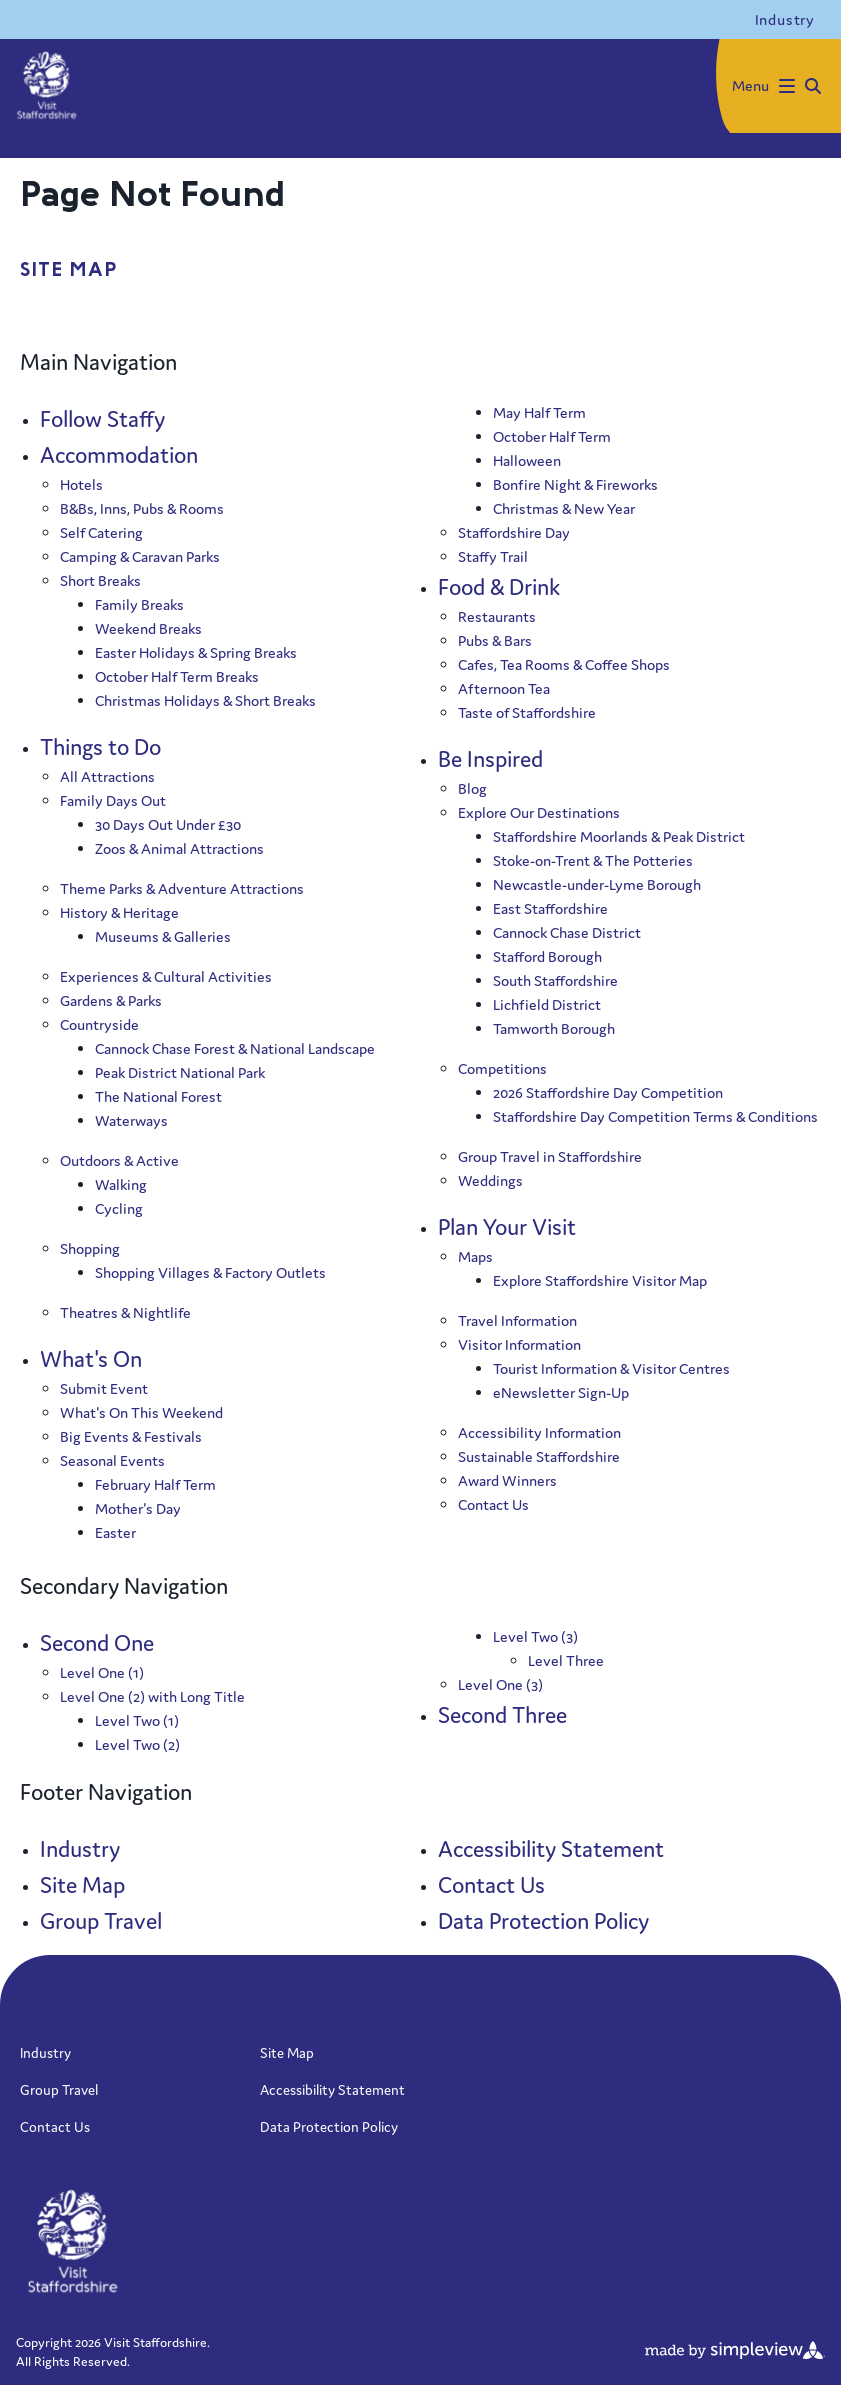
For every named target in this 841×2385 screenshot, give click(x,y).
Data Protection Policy (543, 1921)
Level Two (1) (137, 1720)
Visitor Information (519, 1344)
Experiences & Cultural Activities (166, 976)
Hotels (81, 484)
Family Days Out (113, 800)
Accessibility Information (539, 1432)
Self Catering (101, 532)
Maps (475, 1256)
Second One (97, 1643)
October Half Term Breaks (177, 676)
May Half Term (539, 412)
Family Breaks (139, 604)
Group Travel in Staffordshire (550, 1156)
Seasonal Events (112, 1460)
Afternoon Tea (504, 688)
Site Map (82, 1885)
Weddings (490, 1180)
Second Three (502, 1715)
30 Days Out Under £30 (168, 824)
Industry (80, 1849)
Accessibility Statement (551, 1849)
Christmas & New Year (564, 508)
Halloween (527, 460)
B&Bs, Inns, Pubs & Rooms (142, 508)
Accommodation (119, 455)
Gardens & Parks (111, 1000)
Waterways (131, 1120)
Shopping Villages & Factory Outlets (210, 1272)
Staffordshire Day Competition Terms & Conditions (655, 1116)
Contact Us (493, 1504)
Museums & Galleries (163, 936)
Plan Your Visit (507, 1227)
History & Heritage (119, 912)
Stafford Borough (547, 956)
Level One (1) (102, 1672)
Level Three (566, 1660)
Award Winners (507, 1480)
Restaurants (497, 616)
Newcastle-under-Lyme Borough (597, 884)
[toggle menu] (778, 85)
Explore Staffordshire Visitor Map (600, 1280)
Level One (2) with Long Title (152, 1696)
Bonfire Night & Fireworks (575, 484)
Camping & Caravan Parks (140, 556)
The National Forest (158, 1096)
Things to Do (100, 747)
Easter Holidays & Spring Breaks (196, 652)
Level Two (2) (137, 1744)
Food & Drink (499, 587)
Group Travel (101, 1921)
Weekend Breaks (148, 628)
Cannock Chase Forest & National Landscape (235, 1048)
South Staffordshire (555, 980)
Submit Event (104, 1388)
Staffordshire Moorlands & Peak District (619, 836)
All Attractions (107, 776)
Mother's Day (138, 1508)
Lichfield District (547, 1004)
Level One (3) (500, 1684)
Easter (115, 1532)
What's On (91, 1359)
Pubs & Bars (495, 640)
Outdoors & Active (119, 1160)
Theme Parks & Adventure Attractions (182, 888)
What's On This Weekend (141, 1412)
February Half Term (155, 1484)
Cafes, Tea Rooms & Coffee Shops (564, 664)
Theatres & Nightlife (125, 1312)
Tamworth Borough (554, 1028)
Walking (121, 1184)
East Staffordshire (550, 908)
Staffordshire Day (514, 532)
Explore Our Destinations (539, 812)
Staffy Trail (493, 556)
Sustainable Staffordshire (539, 1456)
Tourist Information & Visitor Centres (611, 1368)
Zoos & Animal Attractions (179, 848)
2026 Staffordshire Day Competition (608, 1092)
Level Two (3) (535, 1636)
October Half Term (552, 436)
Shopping (90, 1248)
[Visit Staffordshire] (47, 86)
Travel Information (517, 1320)
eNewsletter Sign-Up (561, 1392)
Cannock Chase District (567, 932)
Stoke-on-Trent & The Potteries (593, 860)
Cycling (119, 1208)
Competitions (502, 1068)
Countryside (99, 1024)
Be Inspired (490, 759)
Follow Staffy (102, 419)
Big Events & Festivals (131, 1436)
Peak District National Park (180, 1072)
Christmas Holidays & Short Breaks (205, 700)
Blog (472, 788)
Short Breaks (100, 580)
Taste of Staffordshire (527, 712)
